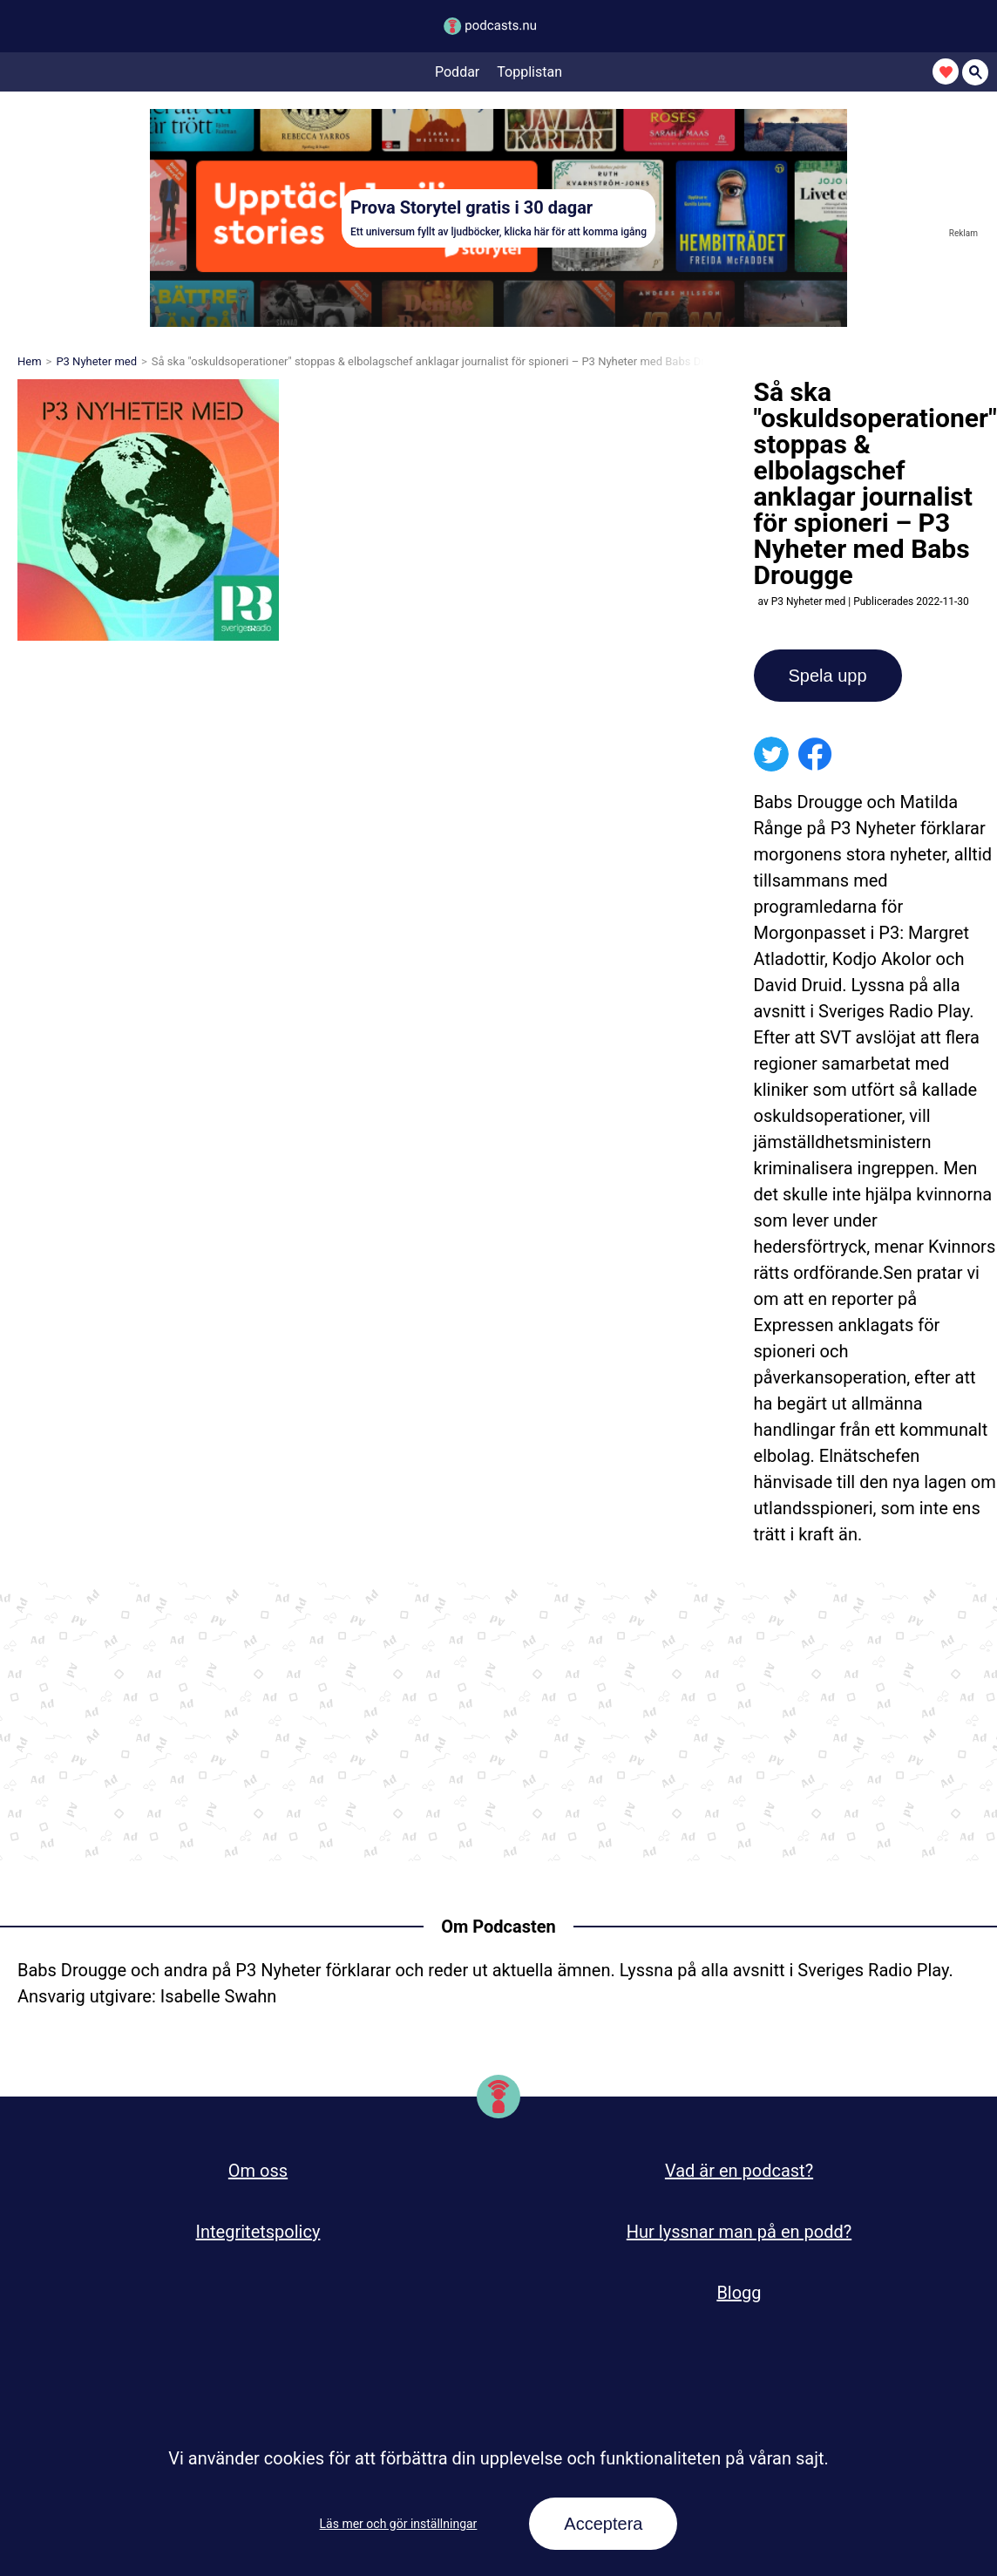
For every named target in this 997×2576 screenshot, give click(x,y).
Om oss (258, 2170)
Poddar (457, 72)
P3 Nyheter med (96, 361)
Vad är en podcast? (739, 2170)
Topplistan (529, 72)
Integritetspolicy (258, 2231)
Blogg (738, 2292)
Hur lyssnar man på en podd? (739, 2231)
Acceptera (603, 2523)
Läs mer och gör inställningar (399, 2524)
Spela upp (828, 675)
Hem (29, 361)
